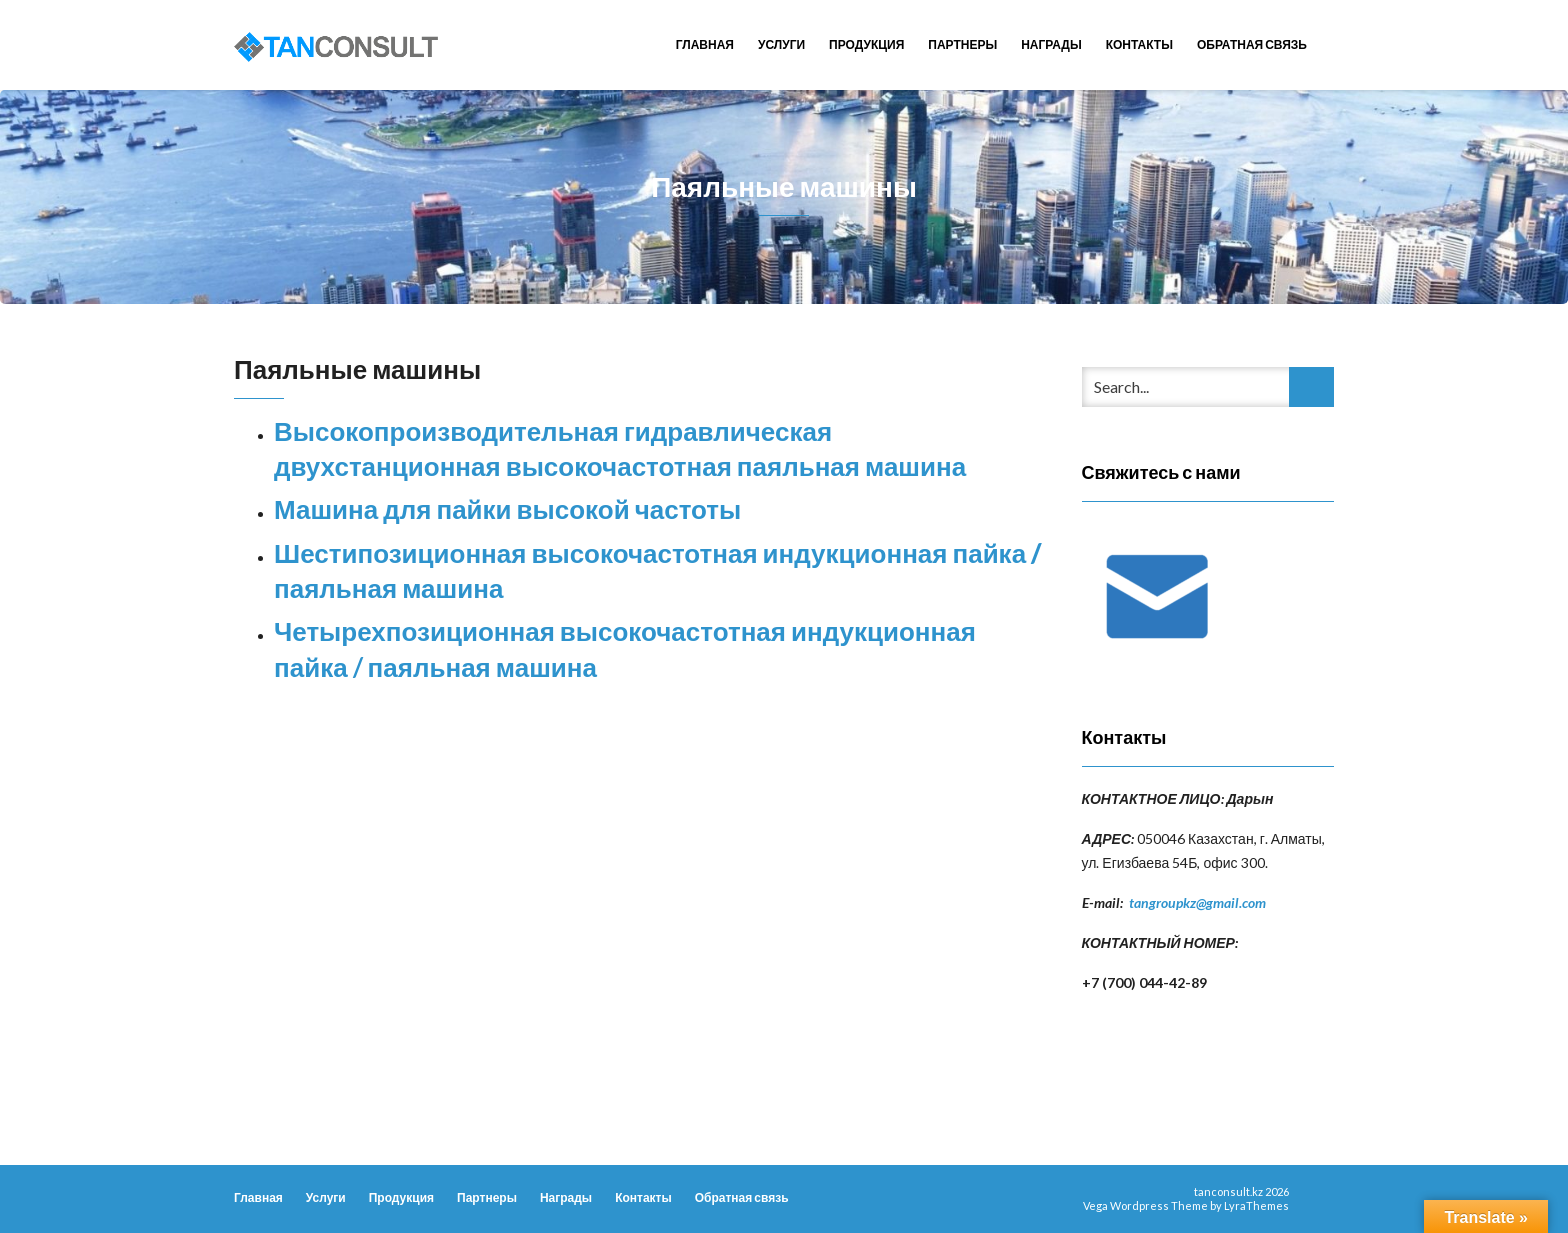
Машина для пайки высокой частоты (507, 509)
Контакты (1139, 44)
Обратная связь (1252, 44)
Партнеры (962, 44)
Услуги (781, 44)
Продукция (866, 44)
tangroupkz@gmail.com (1197, 902)
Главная (705, 44)
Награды (1051, 44)
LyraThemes (1256, 1205)
